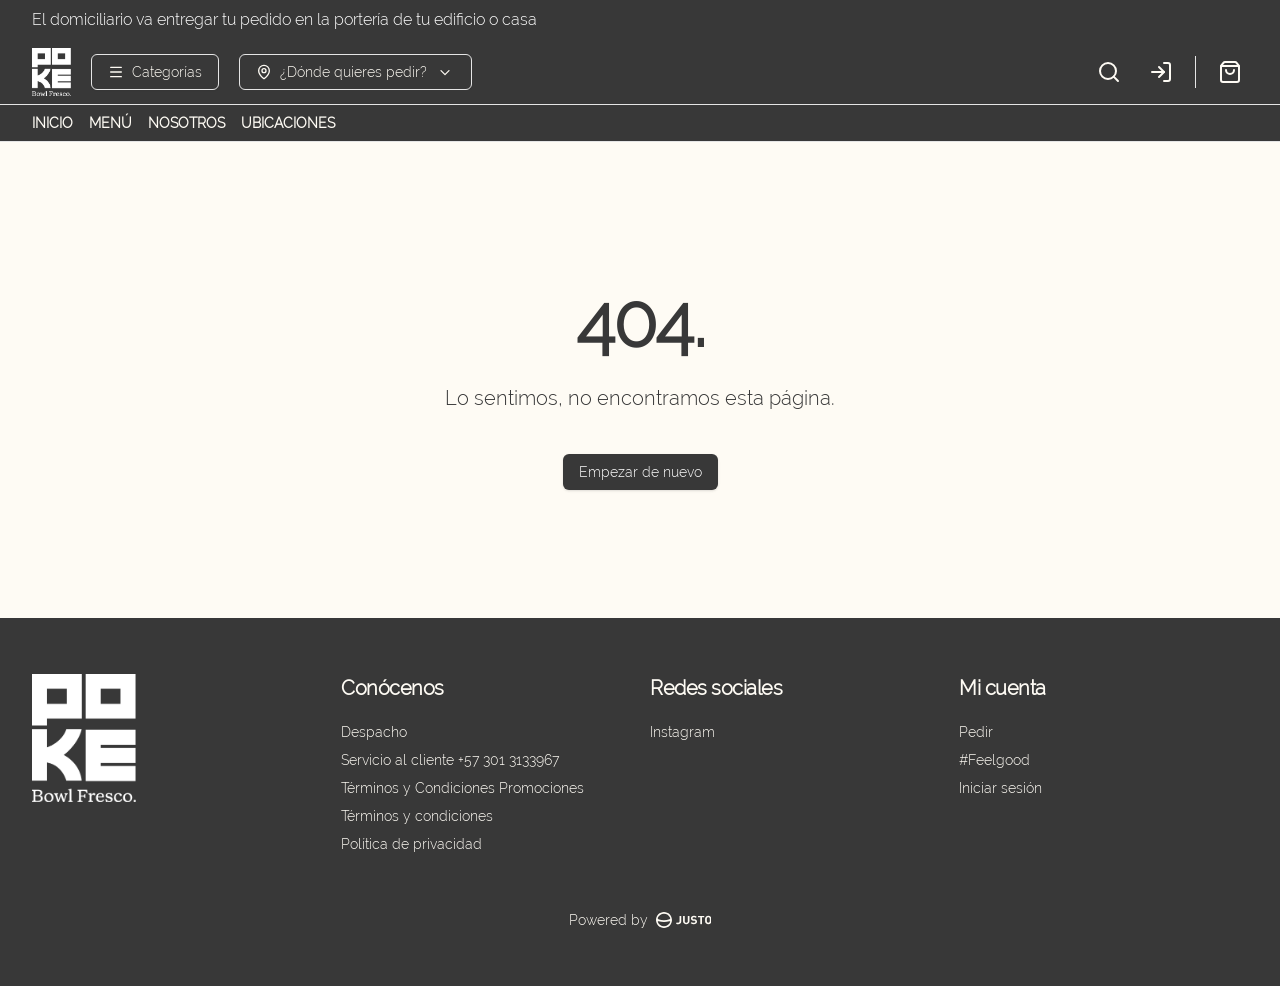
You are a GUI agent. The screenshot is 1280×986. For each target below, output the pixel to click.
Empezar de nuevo (640, 472)
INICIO (52, 123)
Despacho (374, 732)
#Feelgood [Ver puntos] (994, 760)
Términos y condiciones (417, 816)
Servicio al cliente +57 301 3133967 (450, 760)
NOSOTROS (186, 123)
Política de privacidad (411, 844)
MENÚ (110, 123)
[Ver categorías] (155, 72)
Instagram (682, 732)
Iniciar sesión (1000, 788)
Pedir (976, 732)
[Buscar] (1109, 72)
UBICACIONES (288, 123)
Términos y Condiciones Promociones (462, 788)
